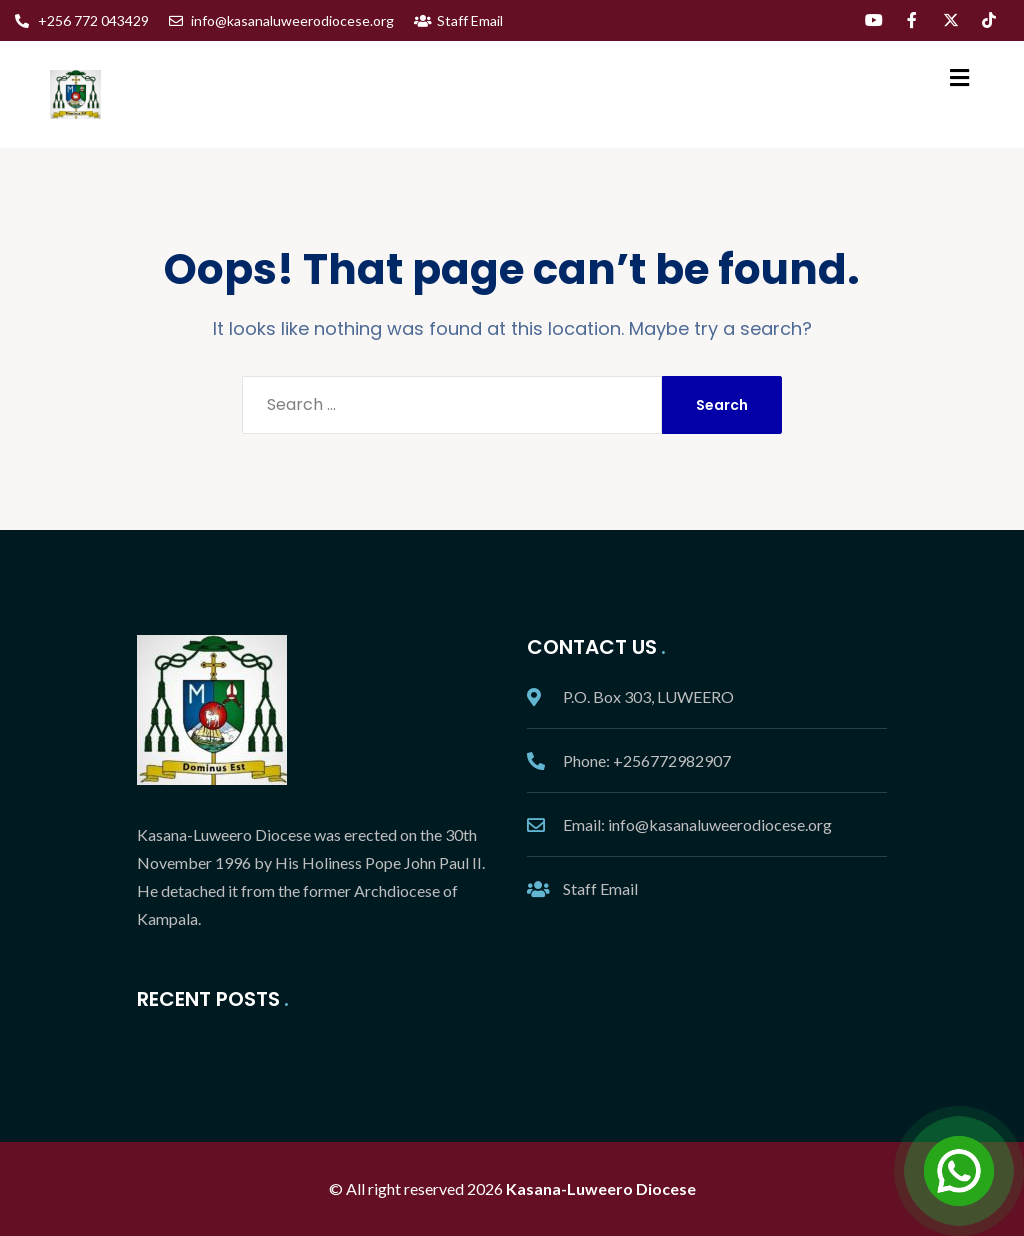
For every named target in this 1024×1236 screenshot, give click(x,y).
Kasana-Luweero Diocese (601, 1188)
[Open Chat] (959, 1171)
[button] (959, 77)
